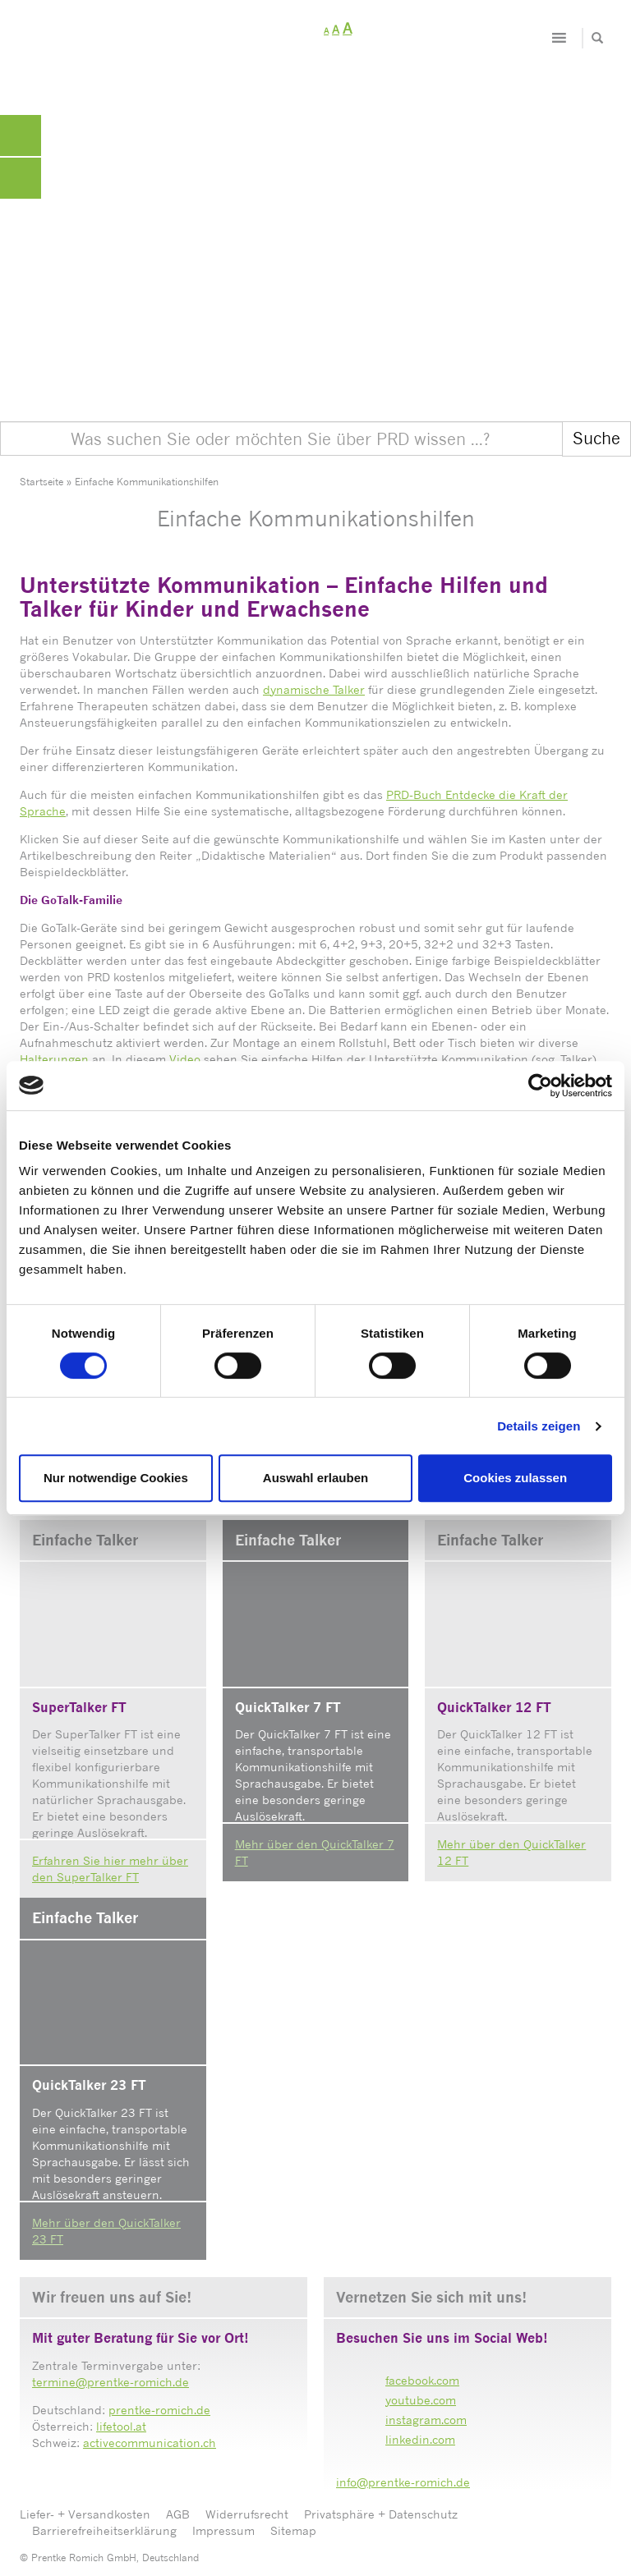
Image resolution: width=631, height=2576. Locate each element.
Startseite (41, 481)
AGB (178, 2514)
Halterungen (54, 1059)
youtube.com (420, 2400)
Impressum (223, 2530)
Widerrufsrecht (246, 2514)
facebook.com (422, 2380)
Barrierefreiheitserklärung (104, 2530)
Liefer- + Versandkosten (85, 2514)
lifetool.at (121, 2426)
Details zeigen (538, 1426)
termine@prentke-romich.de (110, 2382)
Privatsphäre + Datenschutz (381, 2514)
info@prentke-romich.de (403, 2482)
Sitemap (293, 2530)
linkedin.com (420, 2439)
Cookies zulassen (515, 1478)
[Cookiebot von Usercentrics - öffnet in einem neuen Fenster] (540, 1085)
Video (184, 1059)
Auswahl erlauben (315, 1478)
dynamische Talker (314, 689)
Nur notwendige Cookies (116, 1478)
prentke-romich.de (159, 2410)
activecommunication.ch (149, 2443)
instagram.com (426, 2420)
